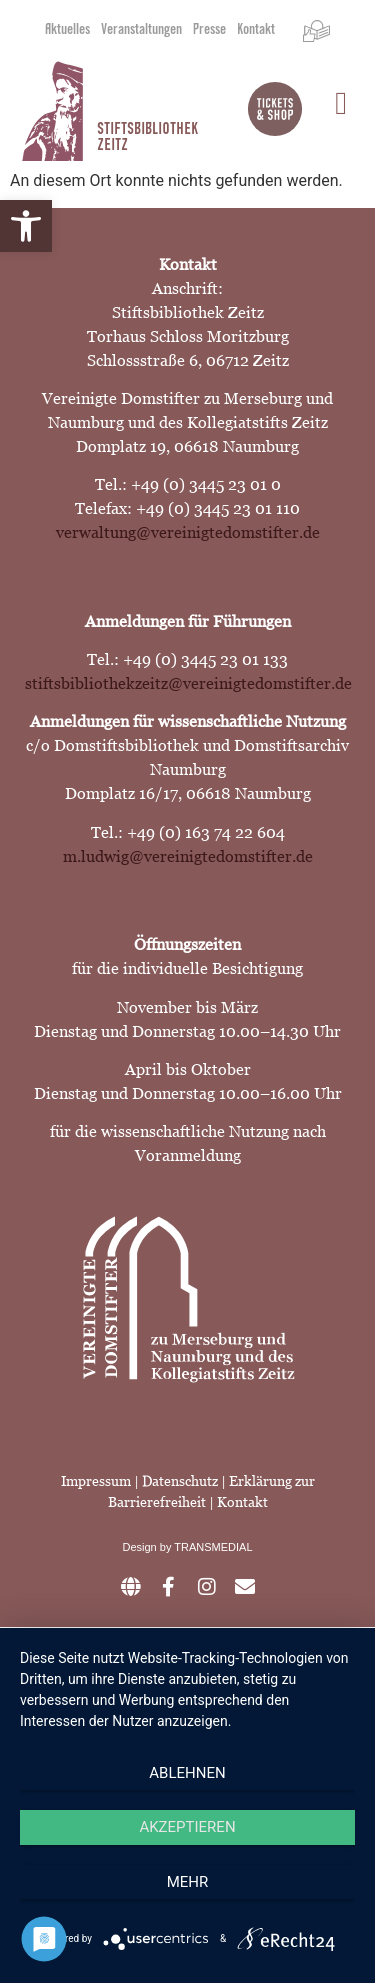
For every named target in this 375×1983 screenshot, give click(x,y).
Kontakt (256, 31)
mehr (188, 1882)
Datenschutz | (185, 1481)
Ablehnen (187, 1773)
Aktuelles (67, 31)
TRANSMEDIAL (213, 1547)
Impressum (96, 1481)
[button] (26, 226)
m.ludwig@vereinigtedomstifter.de (188, 856)
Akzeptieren (187, 1827)
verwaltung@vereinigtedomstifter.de (188, 532)
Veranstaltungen (141, 31)
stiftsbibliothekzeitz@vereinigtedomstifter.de (188, 683)
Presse (209, 31)
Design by (148, 1547)
